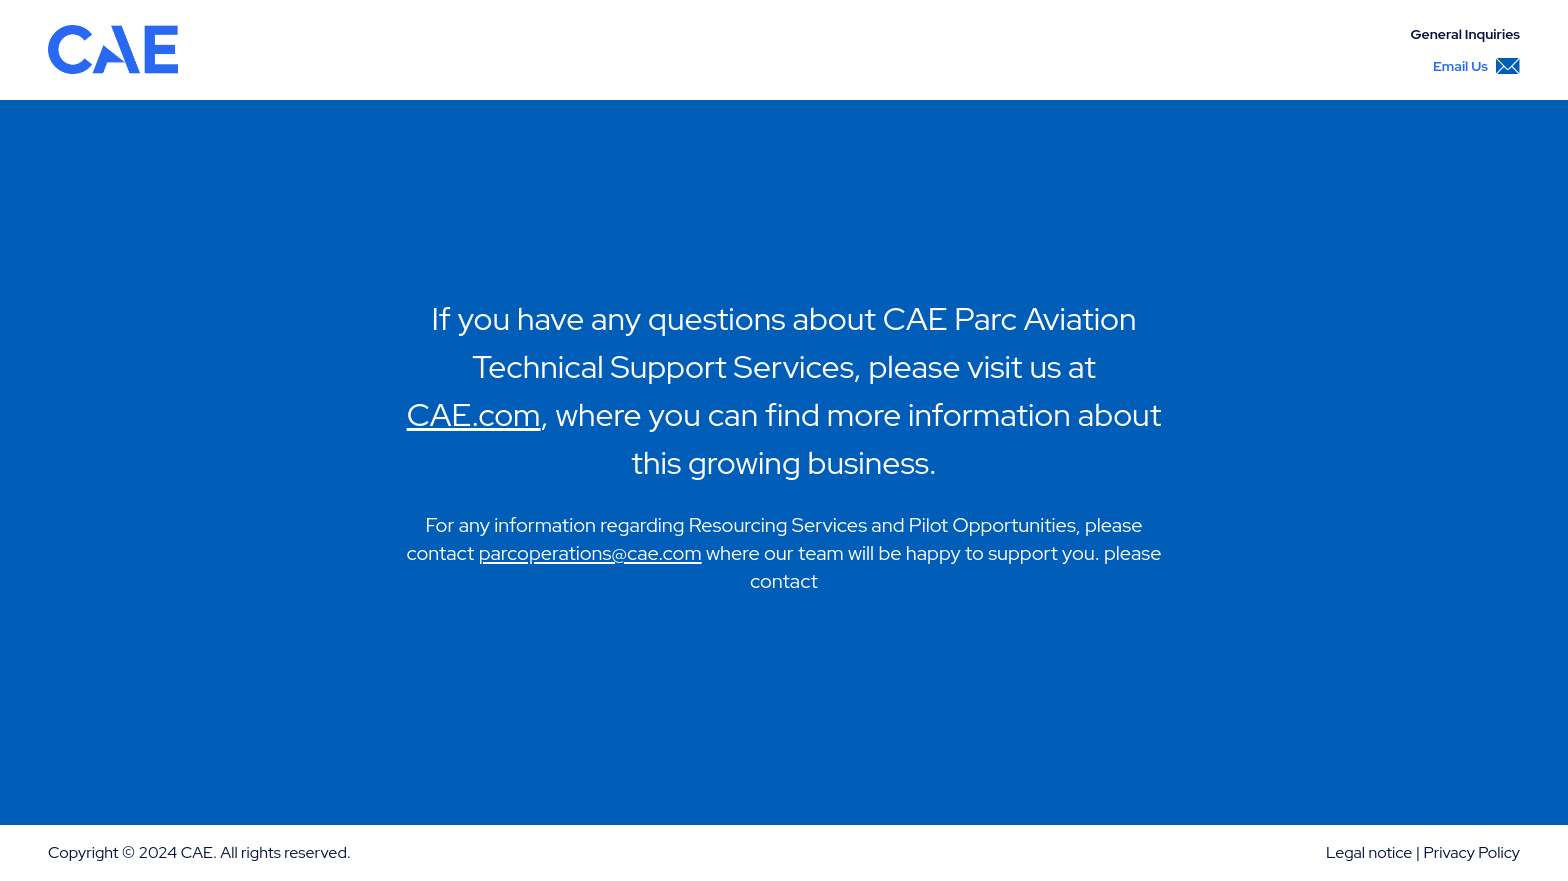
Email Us (1476, 66)
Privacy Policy (1471, 852)
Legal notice (1369, 852)
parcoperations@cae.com (590, 553)
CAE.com (474, 414)
